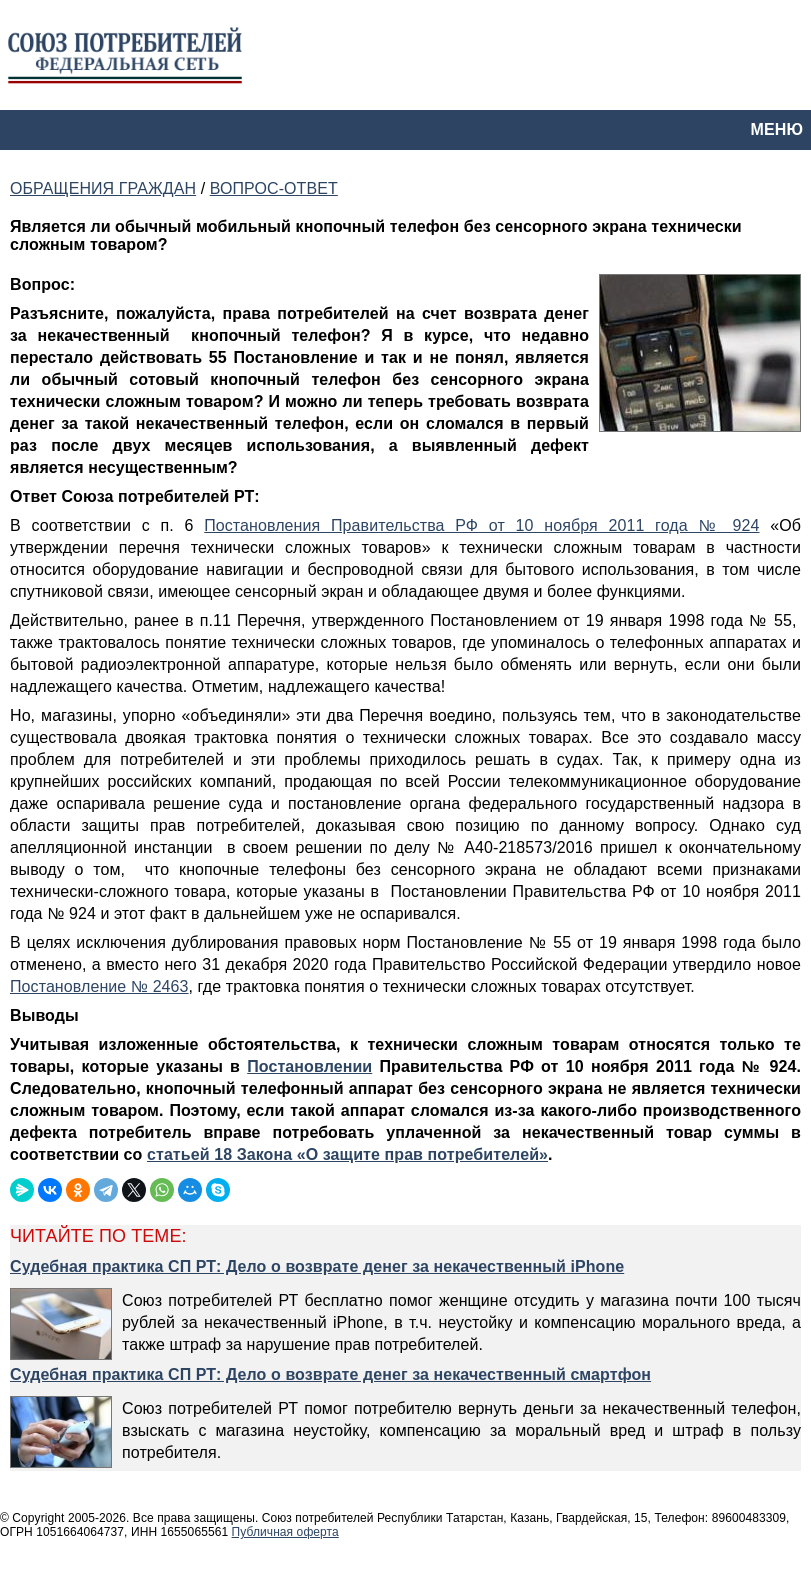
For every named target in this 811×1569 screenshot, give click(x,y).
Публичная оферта (285, 1532)
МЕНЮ (777, 129)
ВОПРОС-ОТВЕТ (274, 188)
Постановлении (309, 1066)
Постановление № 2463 (99, 986)
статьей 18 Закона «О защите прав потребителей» (347, 1154)
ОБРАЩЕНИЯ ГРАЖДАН (103, 188)
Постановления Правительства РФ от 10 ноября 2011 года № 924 (481, 525)
